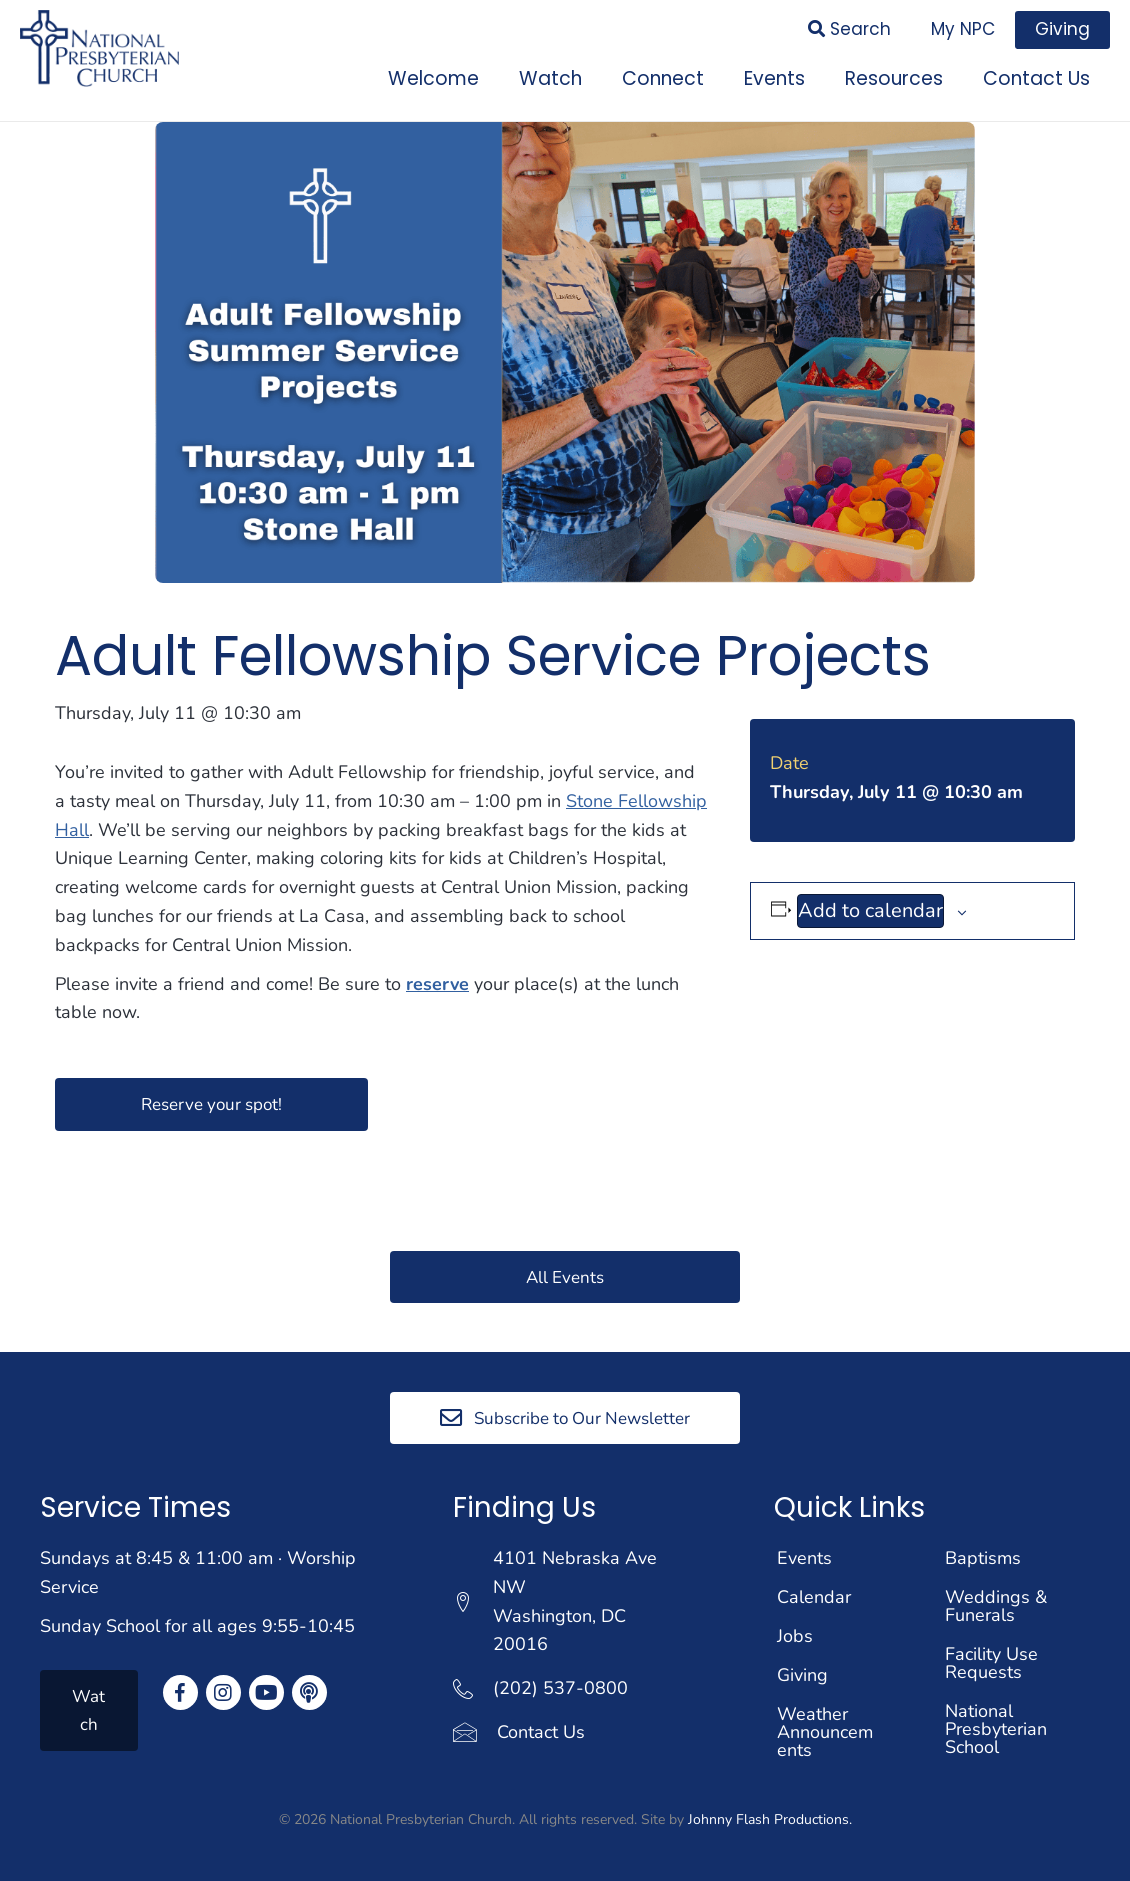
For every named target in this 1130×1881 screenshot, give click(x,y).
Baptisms (983, 1558)
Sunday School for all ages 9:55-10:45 (197, 1626)
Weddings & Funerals (996, 1606)
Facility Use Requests (991, 1663)
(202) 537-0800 (560, 1688)
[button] (211, 1104)
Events (804, 1558)
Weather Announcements (825, 1732)
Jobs (795, 1636)
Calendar (814, 1597)
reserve (437, 984)
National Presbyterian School (996, 1729)
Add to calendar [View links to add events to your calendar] (870, 910)
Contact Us (541, 1732)
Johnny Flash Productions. (770, 1819)
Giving (802, 1675)
